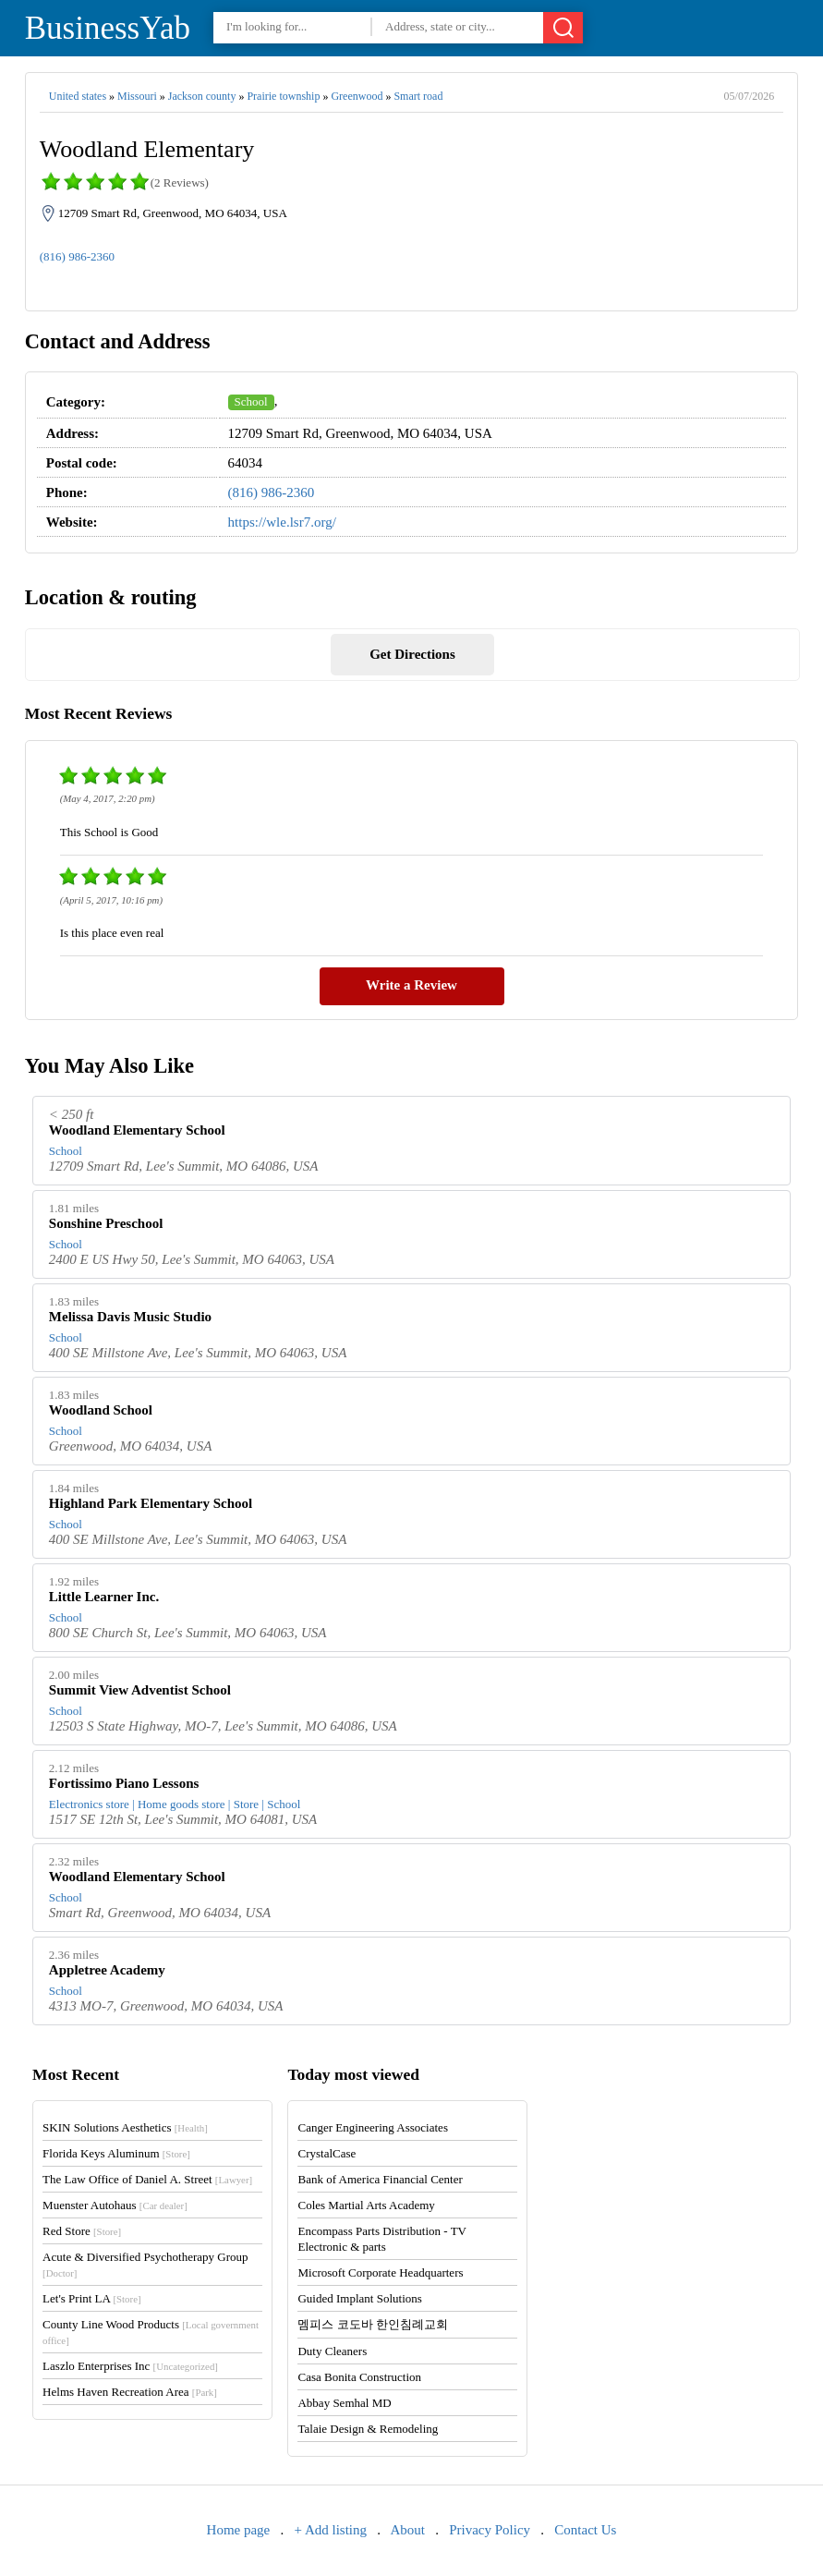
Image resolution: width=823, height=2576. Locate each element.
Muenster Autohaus (115, 2205)
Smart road (417, 96)
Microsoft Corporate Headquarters (380, 2272)
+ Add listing (331, 2529)
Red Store (81, 2231)
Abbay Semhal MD (344, 2403)
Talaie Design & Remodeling (367, 2429)
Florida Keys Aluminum (116, 2153)
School (251, 401)
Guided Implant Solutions (359, 2298)
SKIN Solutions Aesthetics (125, 2127)
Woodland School (100, 1410)
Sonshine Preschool (106, 1223)
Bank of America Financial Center (379, 2179)
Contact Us (585, 2529)
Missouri (137, 96)
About (407, 2529)
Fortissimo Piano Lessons (124, 1783)
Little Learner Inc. (104, 1596)
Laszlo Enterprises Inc (130, 2366)
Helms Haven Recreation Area (129, 2392)
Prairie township (283, 96)
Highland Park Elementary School (150, 1503)
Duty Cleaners (332, 2351)
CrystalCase (326, 2153)
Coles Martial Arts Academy (365, 2205)
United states (77, 96)
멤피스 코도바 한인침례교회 (372, 2324)
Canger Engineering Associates (372, 2127)
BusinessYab (107, 28)
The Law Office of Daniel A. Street (147, 2179)
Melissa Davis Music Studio (130, 1316)
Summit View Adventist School (140, 1690)
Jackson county (202, 96)
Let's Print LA (91, 2298)
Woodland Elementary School (137, 1130)
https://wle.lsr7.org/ (282, 522)
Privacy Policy (489, 2529)
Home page (239, 2529)
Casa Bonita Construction (359, 2377)
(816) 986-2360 (77, 256)
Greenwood (356, 96)
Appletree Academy (107, 1969)
